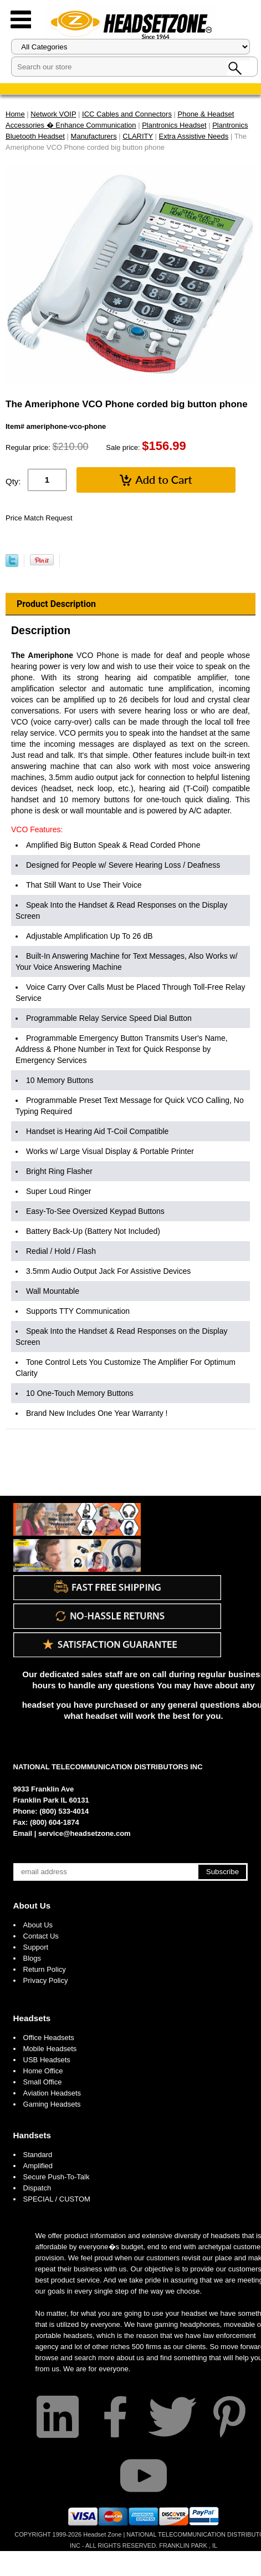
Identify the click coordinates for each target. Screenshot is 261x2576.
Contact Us (41, 1936)
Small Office (42, 2082)
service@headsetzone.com (84, 1833)
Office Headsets (48, 2037)
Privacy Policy (45, 1980)
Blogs (32, 1958)
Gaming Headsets (52, 2104)
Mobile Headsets (50, 2048)
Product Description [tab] (56, 604)
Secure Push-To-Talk (56, 2177)
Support (36, 1947)
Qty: (13, 481)
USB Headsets (46, 2060)
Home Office (43, 2071)
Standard (38, 2154)
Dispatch (37, 2188)
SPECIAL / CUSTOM (56, 2199)
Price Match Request (39, 518)
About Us (32, 1905)
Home (15, 114)
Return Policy (44, 1969)
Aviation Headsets (52, 2093)
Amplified (38, 2166)
